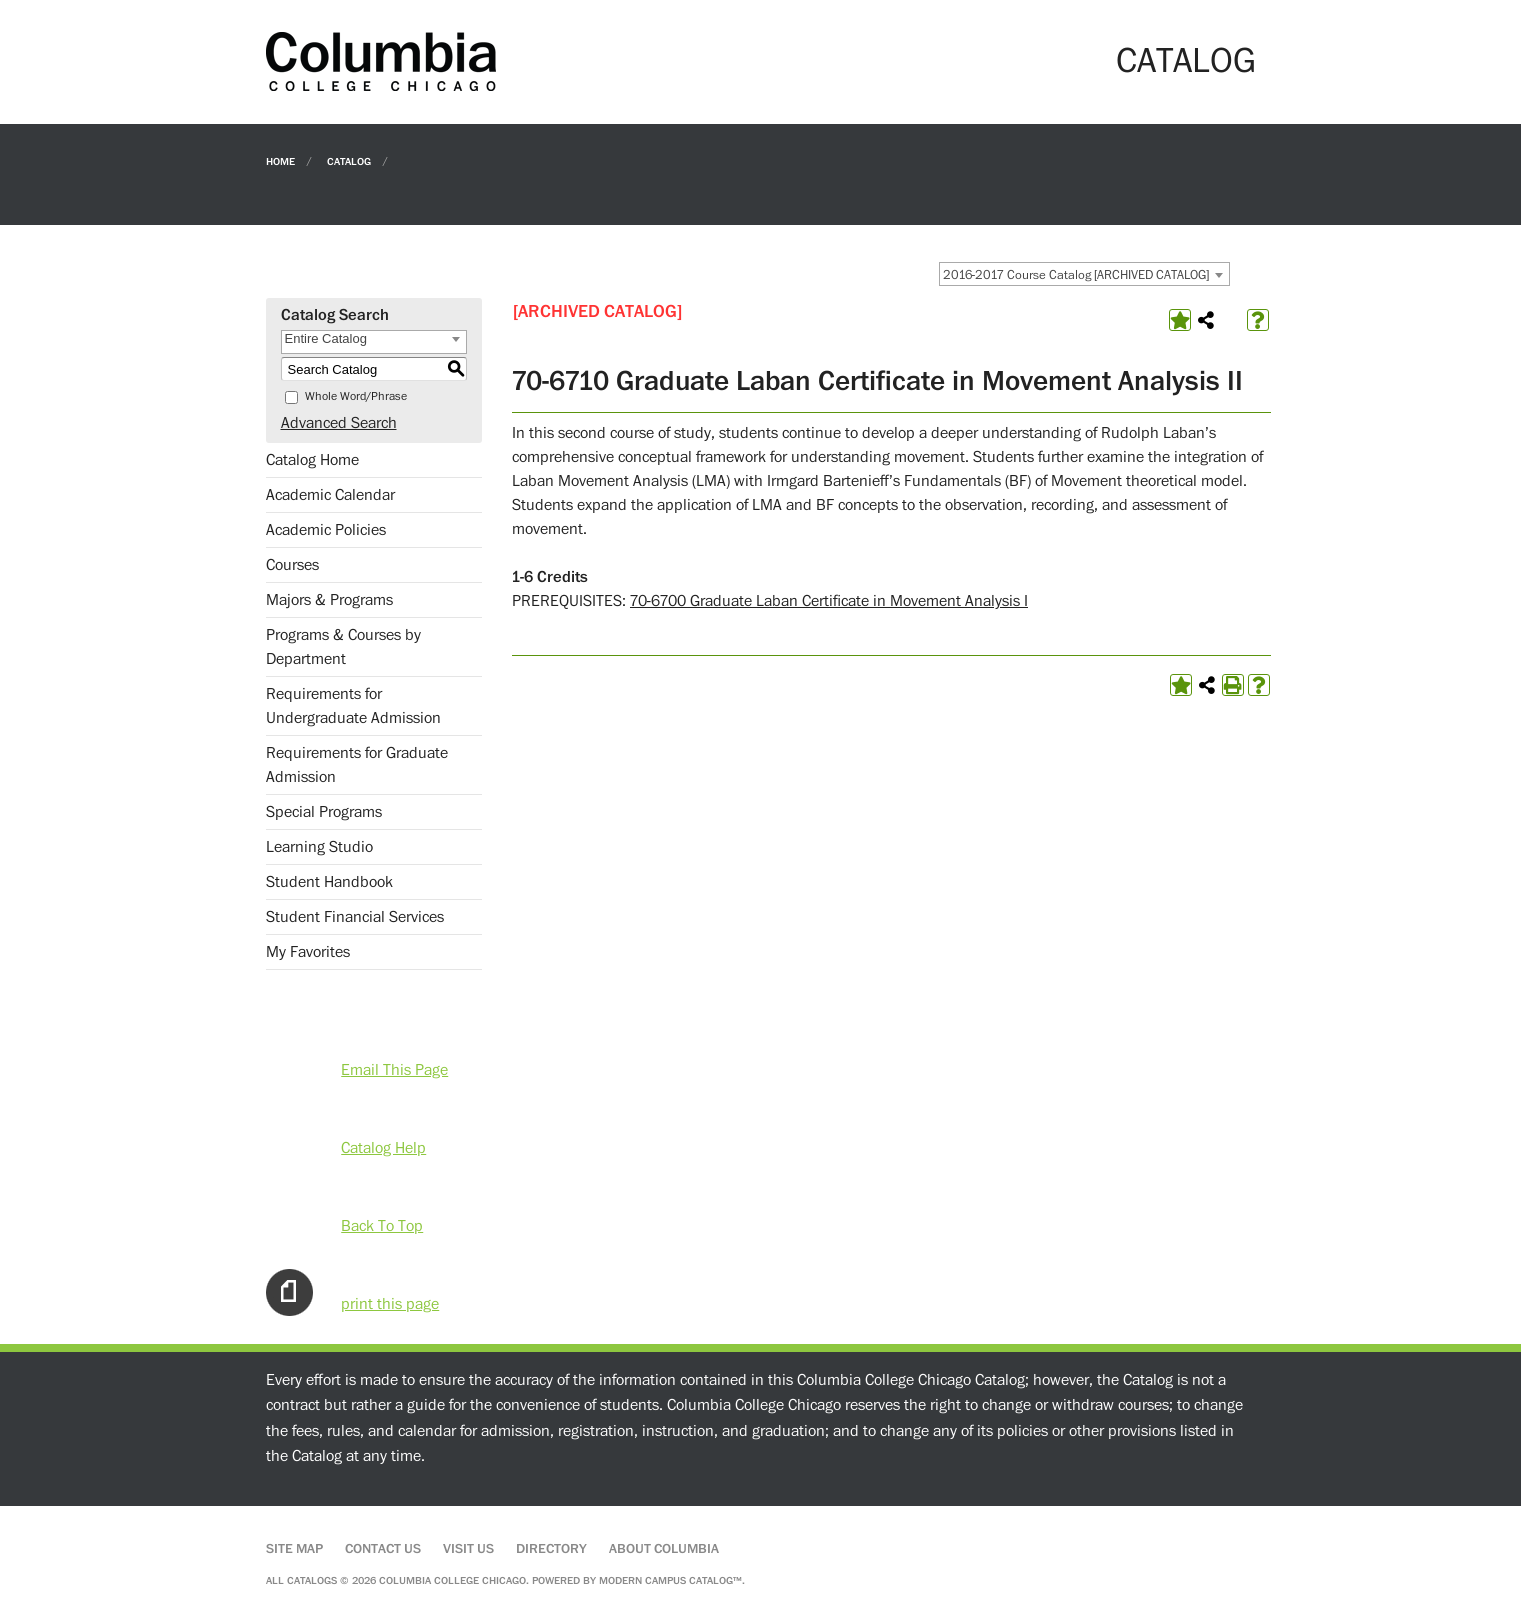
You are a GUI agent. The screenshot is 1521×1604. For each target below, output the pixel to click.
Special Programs (324, 812)
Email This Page (394, 1070)
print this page (390, 1304)
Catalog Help (383, 1148)
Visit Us (468, 1549)
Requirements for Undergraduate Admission (353, 706)
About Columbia (664, 1549)
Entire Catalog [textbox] (326, 338)
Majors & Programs (329, 600)
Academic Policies (326, 530)
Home (280, 160)
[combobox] (1084, 274)
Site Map (294, 1549)
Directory (551, 1549)
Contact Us (383, 1549)
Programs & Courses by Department (343, 647)
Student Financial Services (355, 917)
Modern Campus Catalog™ (670, 1580)
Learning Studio (319, 847)
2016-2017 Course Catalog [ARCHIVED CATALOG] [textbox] (1076, 275)
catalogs (312, 1580)
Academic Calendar (330, 495)
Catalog (349, 160)
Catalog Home (312, 460)
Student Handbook (329, 882)
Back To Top (382, 1226)
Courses (292, 565)
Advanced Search (339, 423)
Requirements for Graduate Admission (357, 765)
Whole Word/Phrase (356, 396)
